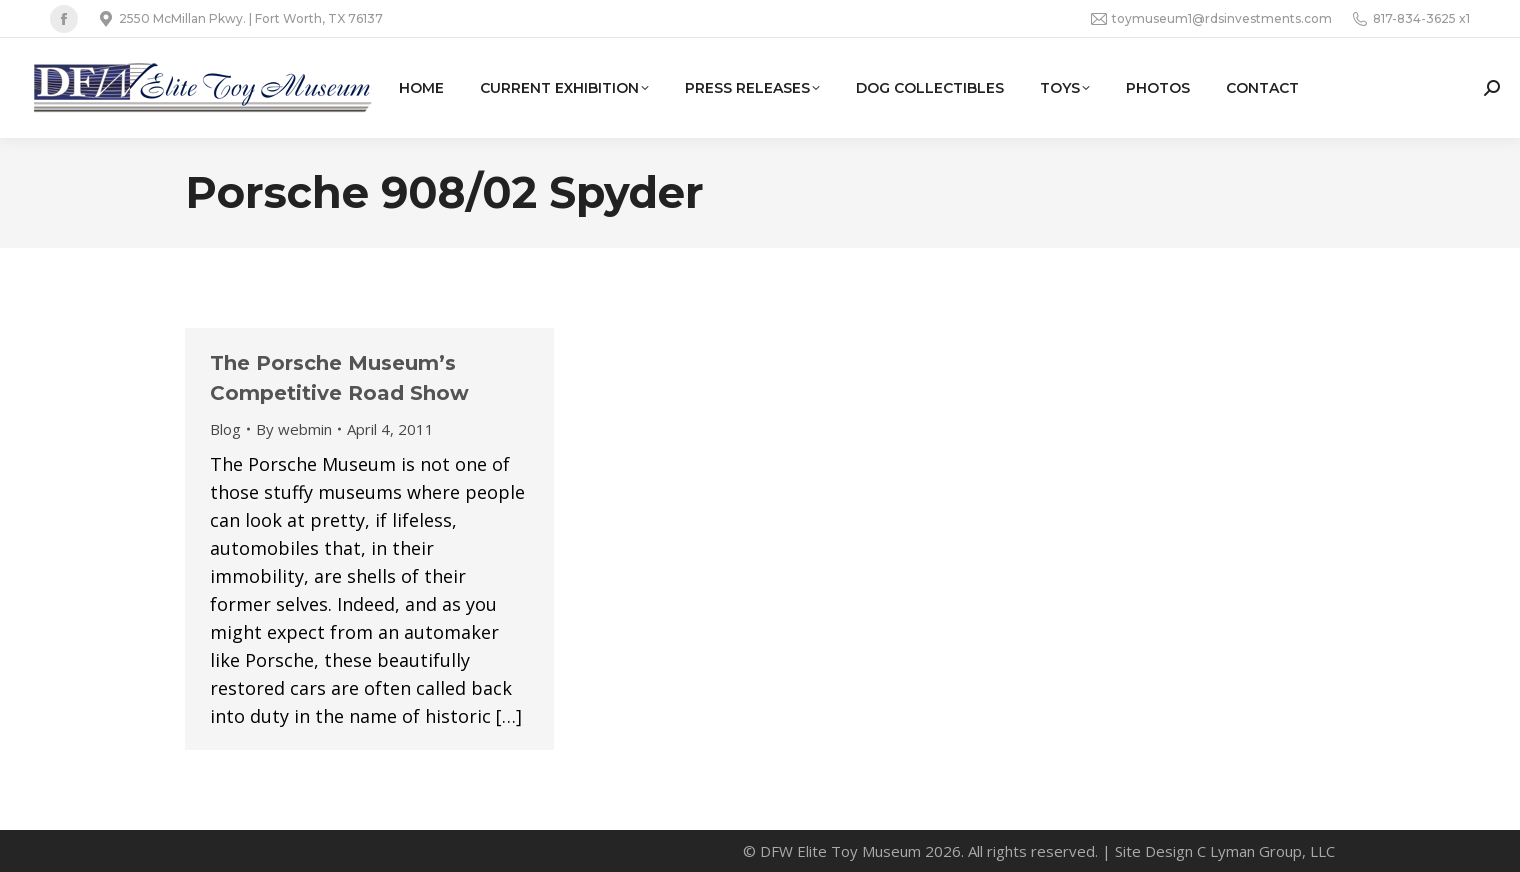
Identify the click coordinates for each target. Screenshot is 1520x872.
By (294, 429)
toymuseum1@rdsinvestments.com (1211, 19)
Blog (225, 429)
